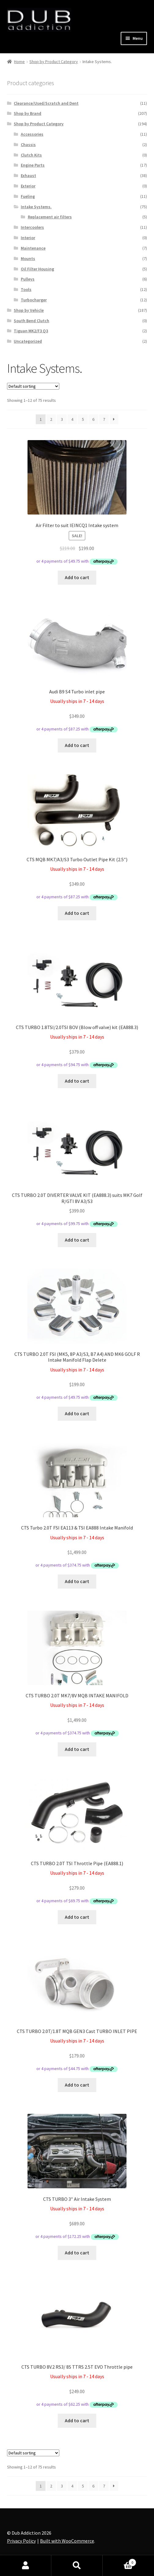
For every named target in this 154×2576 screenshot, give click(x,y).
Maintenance (33, 248)
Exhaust (28, 175)
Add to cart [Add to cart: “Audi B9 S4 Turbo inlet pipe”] (77, 745)
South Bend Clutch (31, 320)
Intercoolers (32, 227)
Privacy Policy (21, 2541)
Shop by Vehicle (29, 310)
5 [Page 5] (83, 419)
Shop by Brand (27, 113)
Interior (28, 237)
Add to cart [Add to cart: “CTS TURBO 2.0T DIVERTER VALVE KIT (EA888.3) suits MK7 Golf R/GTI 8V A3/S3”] (77, 1240)
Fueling (28, 196)
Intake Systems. (36, 206)
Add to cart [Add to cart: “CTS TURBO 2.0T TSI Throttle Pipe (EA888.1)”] (77, 1917)
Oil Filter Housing (37, 269)
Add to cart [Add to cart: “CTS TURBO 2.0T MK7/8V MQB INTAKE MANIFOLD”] (77, 1749)
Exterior (28, 186)
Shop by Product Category (53, 61)
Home (19, 61)
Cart (119, 2561)
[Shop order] (33, 386)
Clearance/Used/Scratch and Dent (46, 103)
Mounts (28, 258)
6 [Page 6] (93, 419)
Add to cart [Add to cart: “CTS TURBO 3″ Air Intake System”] (77, 2253)
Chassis (28, 144)
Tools (26, 289)
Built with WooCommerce (67, 2541)
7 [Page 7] (104, 419)
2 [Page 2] (51, 419)
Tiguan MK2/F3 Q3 (31, 331)
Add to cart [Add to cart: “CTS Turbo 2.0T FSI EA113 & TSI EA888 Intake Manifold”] (77, 1581)
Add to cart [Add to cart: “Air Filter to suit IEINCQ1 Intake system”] (77, 577)
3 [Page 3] (62, 419)
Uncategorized (28, 341)
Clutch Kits (31, 155)
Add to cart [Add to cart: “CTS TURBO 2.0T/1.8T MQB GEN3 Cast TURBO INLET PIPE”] (77, 2085)
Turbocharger (34, 300)
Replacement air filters (50, 217)
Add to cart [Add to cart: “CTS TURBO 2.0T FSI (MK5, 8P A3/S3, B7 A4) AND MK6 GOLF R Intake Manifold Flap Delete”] (77, 1413)
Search (77, 2565)
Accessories (32, 134)
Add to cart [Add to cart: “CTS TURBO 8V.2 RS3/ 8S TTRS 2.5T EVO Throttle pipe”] (77, 2420)
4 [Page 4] (72, 419)
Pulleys (28, 279)
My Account (25, 2565)
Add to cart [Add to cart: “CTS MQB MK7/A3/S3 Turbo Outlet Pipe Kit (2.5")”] (77, 913)
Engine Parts (33, 165)
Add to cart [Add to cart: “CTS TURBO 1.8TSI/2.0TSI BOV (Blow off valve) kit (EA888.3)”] (77, 1081)
